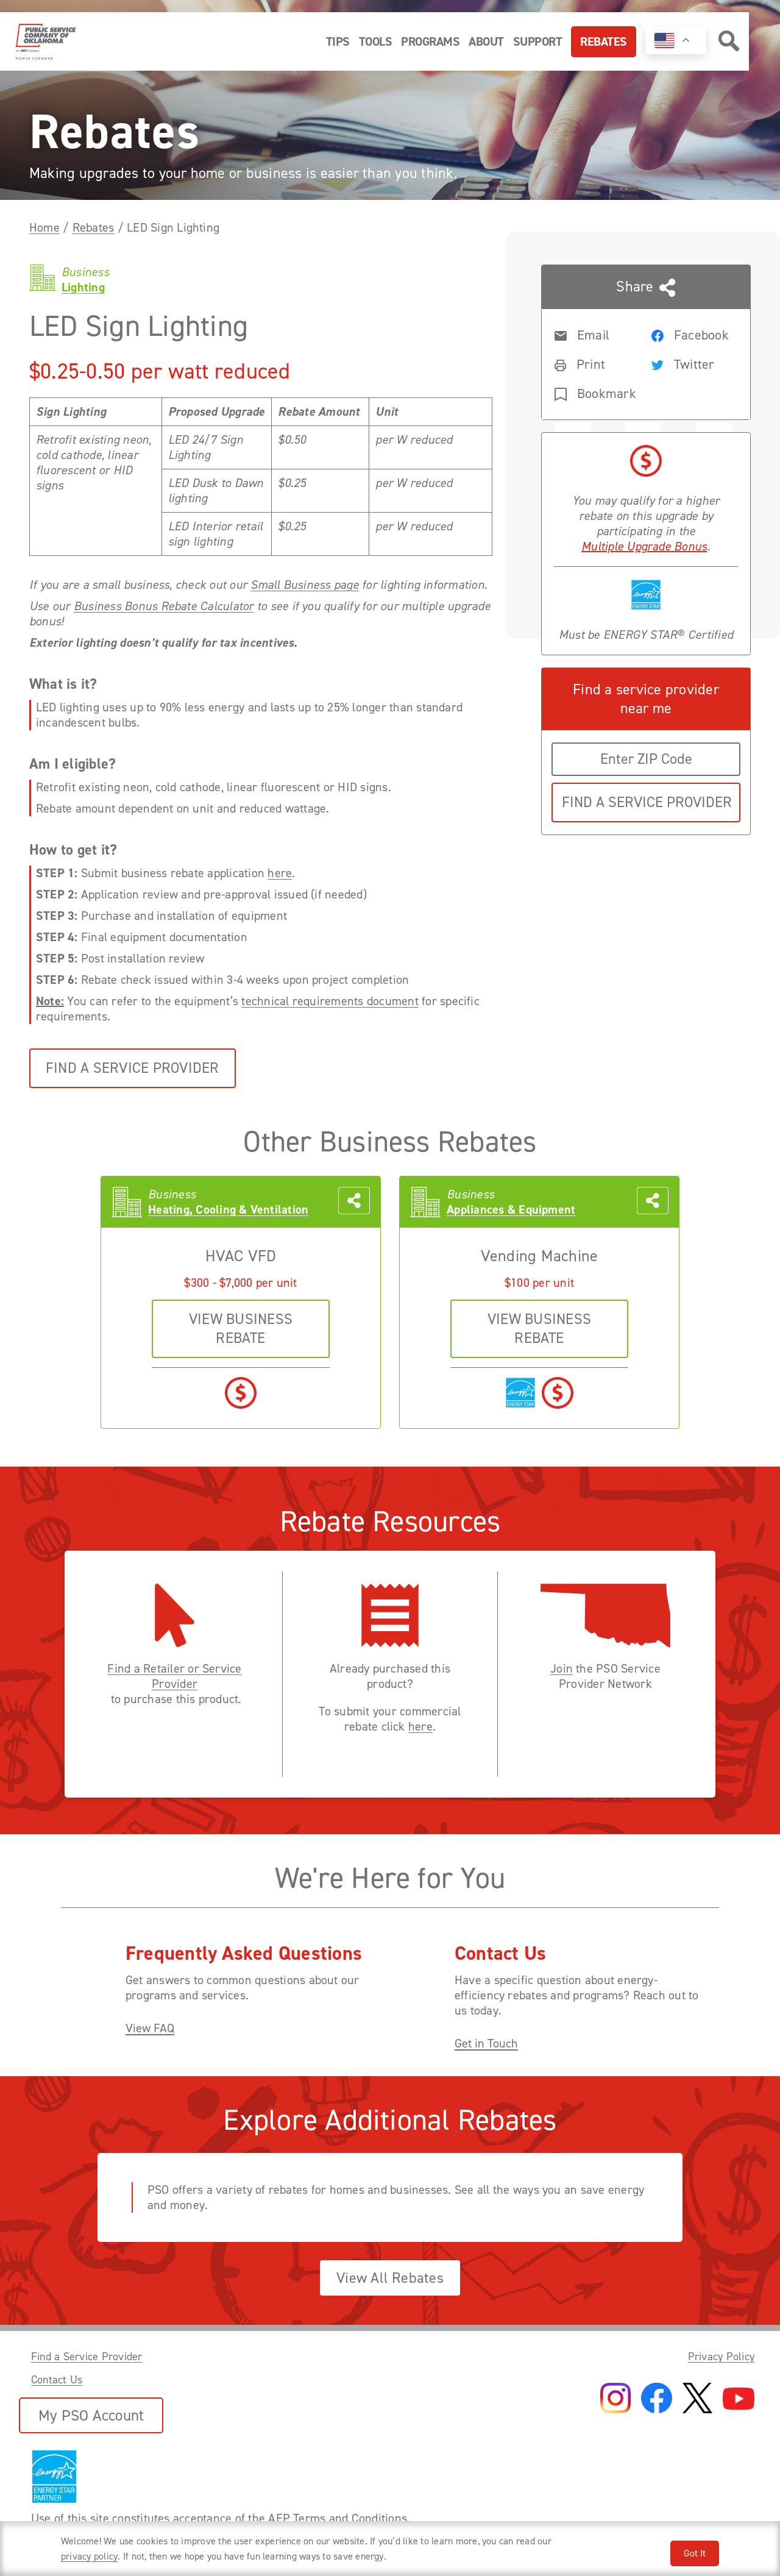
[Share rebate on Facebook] (689, 334)
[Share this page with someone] (646, 342)
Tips (338, 41)
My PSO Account (91, 2415)
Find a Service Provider (132, 1068)
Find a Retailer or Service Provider (174, 1676)
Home (44, 227)
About (486, 41)
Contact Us (56, 2379)
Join (561, 1668)
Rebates (603, 41)
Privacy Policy (721, 2356)
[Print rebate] (592, 363)
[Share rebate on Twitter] (689, 363)
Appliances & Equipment (511, 1209)
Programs (430, 41)
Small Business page (304, 584)
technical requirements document (329, 1001)
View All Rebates (390, 2278)
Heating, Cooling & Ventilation (228, 1209)
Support (537, 41)
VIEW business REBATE (240, 1328)
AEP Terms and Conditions (337, 2518)
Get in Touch (486, 2044)
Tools (375, 41)
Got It (695, 2553)
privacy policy (89, 2556)
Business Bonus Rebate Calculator (164, 606)
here (280, 873)
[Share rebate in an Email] (592, 334)
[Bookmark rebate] (592, 392)
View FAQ (150, 2028)
